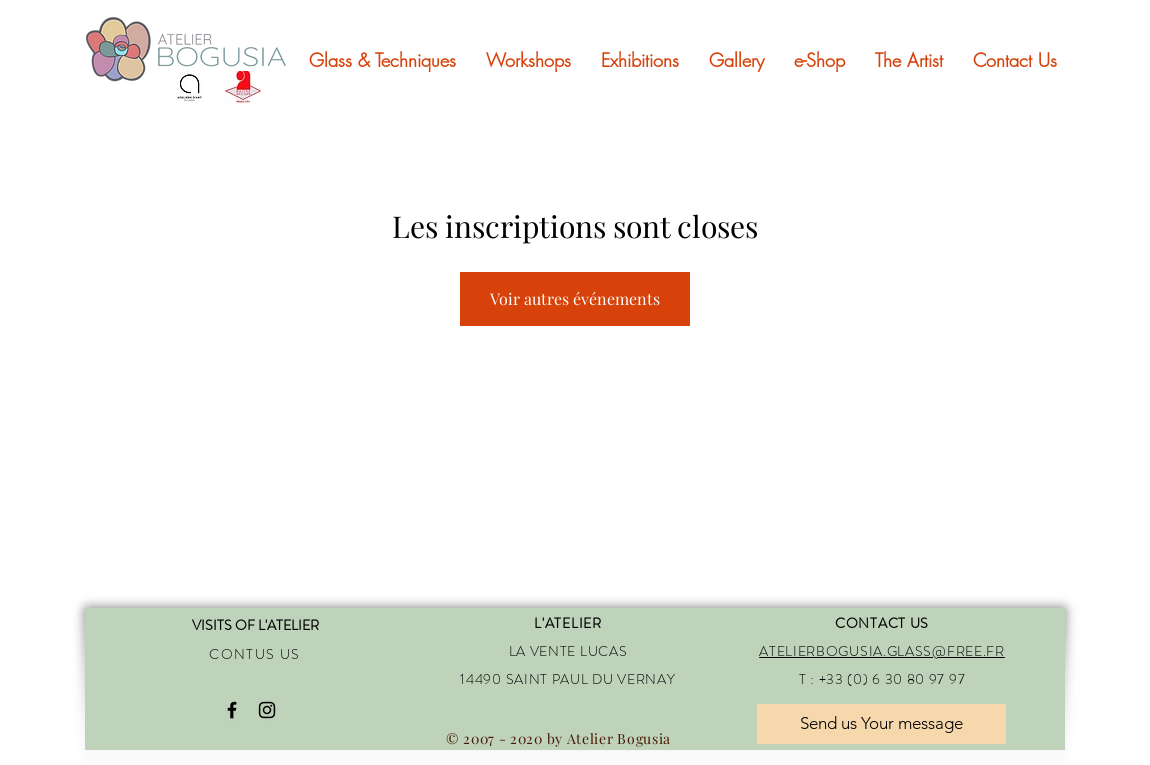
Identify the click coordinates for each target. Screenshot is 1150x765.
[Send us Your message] (881, 724)
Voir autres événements (575, 298)
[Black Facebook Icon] (232, 710)
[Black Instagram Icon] (267, 710)
